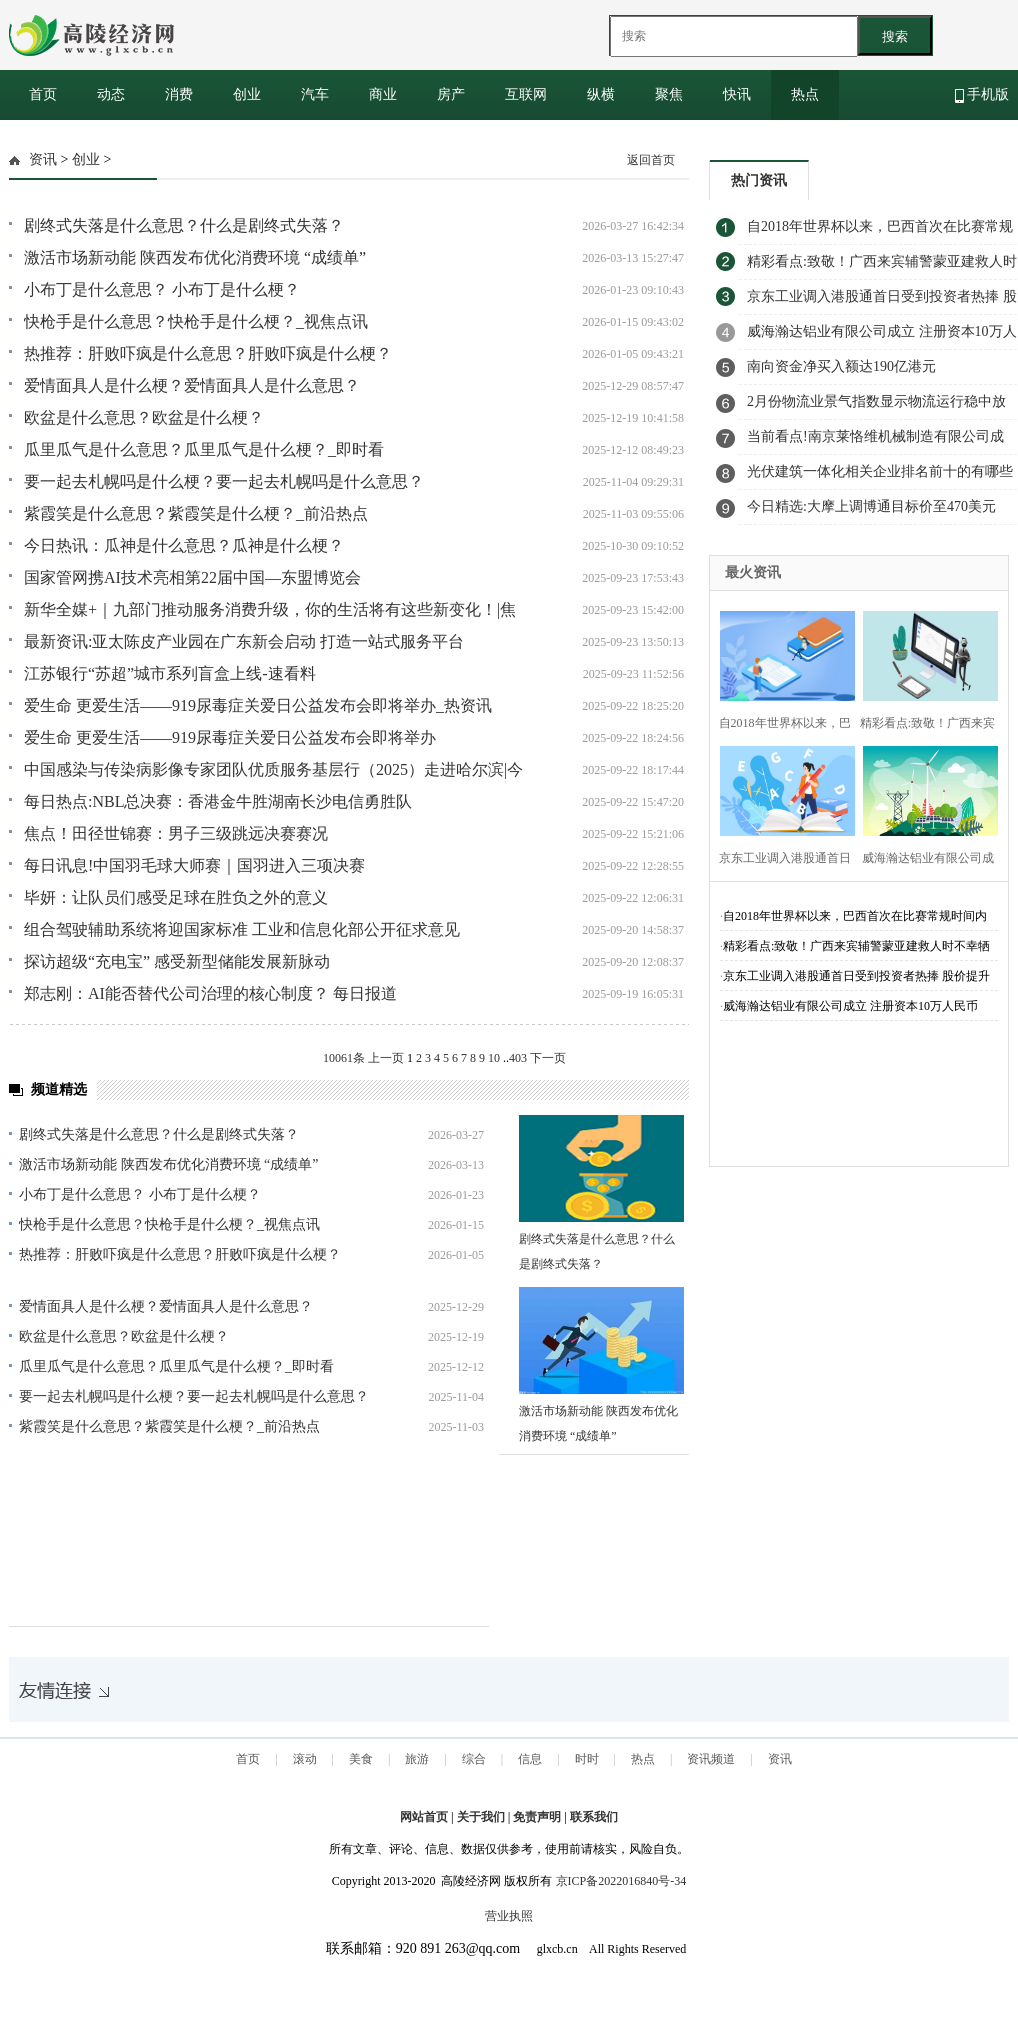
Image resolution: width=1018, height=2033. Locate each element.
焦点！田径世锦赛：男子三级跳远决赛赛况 (176, 833)
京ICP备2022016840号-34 (621, 1881)
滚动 (305, 1759)
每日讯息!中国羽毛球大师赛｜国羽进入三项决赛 (194, 865)
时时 (587, 1759)
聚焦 (669, 94)
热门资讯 (759, 180)
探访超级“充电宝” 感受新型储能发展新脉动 (177, 961)
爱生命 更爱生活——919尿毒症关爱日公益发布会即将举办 (230, 737)
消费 (179, 94)
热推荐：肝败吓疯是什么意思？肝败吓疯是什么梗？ (208, 353)
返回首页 (651, 160)
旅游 (417, 1759)
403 (518, 1058)
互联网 (526, 94)
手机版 (982, 95)
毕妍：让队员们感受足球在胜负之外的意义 (176, 897)
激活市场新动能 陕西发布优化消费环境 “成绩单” (195, 257)
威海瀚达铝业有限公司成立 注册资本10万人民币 (850, 1006)
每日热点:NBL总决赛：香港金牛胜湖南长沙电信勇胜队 (218, 801)
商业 (383, 94)
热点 (805, 94)
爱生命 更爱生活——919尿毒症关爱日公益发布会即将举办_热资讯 (258, 705)
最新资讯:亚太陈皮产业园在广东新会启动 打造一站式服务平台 (244, 641)
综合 (474, 1759)
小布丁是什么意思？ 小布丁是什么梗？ (162, 289)
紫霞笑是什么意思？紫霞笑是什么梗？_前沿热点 (196, 513)
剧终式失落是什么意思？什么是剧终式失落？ (184, 225)
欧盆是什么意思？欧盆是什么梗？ (144, 417)
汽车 (315, 94)
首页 (43, 94)
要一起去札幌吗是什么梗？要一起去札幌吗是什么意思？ (224, 481)
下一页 (548, 1058)
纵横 (601, 94)
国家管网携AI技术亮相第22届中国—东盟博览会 (192, 577)
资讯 (43, 159)
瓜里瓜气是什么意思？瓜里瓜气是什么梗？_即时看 (204, 449)
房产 (451, 94)
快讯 (737, 94)
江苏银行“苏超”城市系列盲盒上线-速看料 (170, 673)
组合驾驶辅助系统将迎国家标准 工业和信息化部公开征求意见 (242, 929)
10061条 (344, 1058)
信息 (530, 1759)
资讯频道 (711, 1759)
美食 (361, 1759)
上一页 (386, 1058)
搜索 (895, 36)
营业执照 (509, 1916)
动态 (111, 94)
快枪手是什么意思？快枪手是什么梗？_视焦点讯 (196, 321)
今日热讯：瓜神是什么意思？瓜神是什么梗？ (184, 545)
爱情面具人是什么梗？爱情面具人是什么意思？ (192, 385)
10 (494, 1058)
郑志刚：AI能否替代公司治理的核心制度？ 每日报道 (210, 993)
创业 (247, 94)
